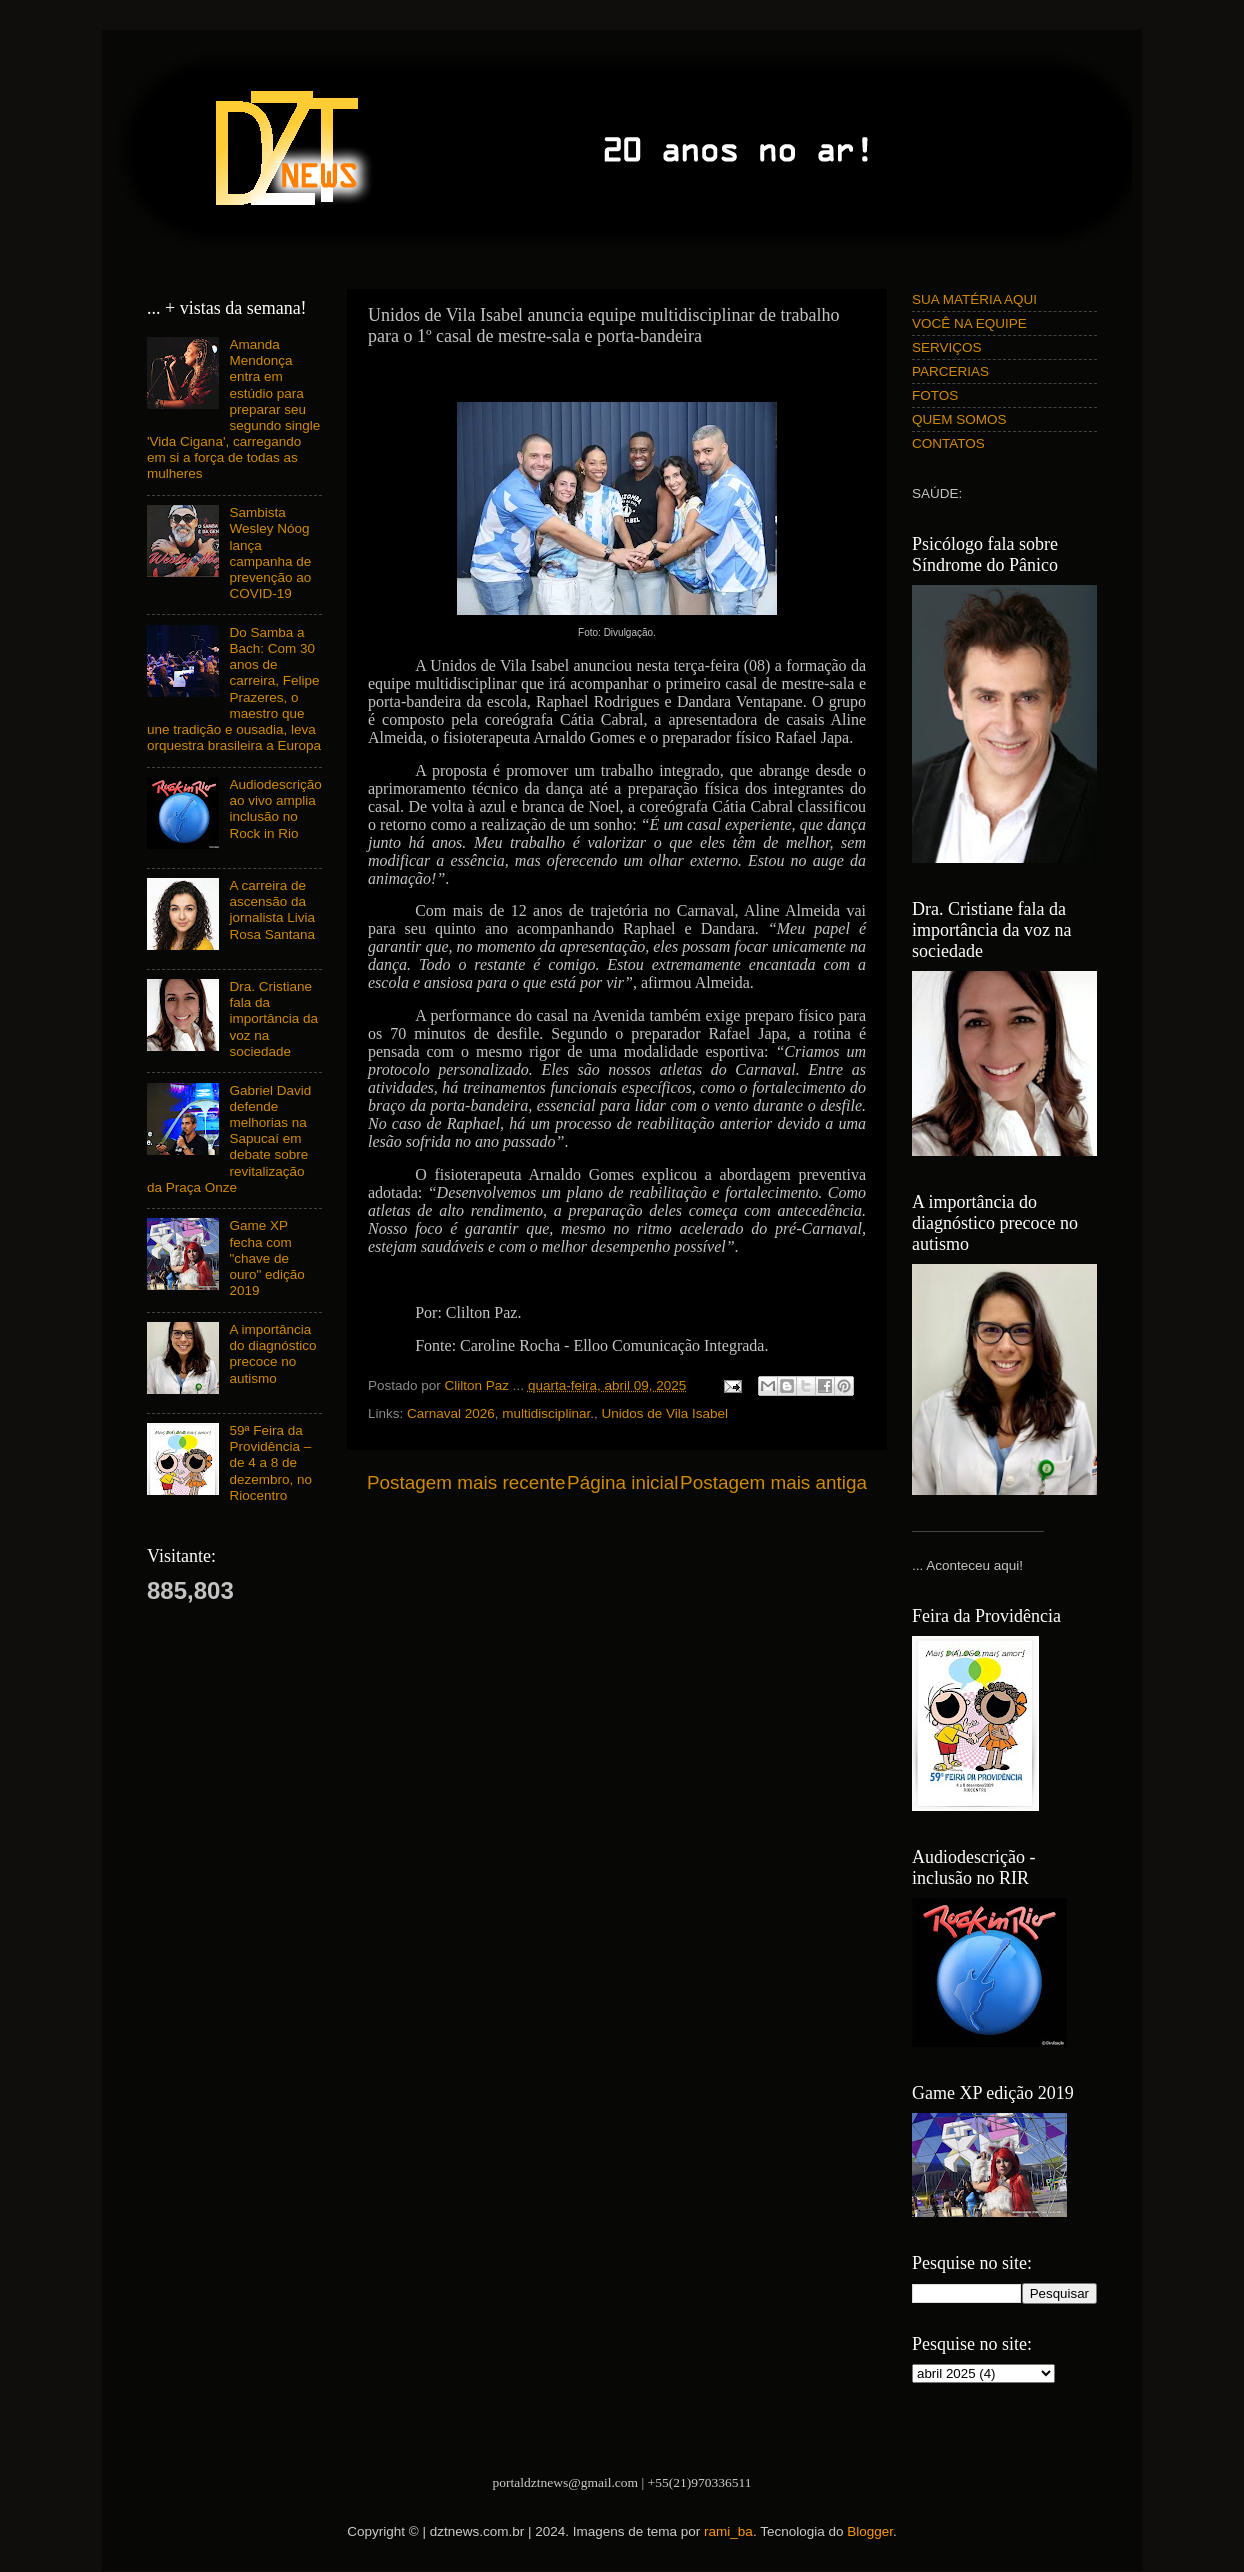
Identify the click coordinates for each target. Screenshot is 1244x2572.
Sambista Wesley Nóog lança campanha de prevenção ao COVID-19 (270, 553)
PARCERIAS (950, 371)
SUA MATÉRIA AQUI (974, 299)
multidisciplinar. (548, 1413)
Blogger (870, 2531)
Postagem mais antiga (773, 1482)
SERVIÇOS (947, 347)
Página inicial (622, 1482)
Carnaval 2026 (451, 1413)
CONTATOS (948, 443)
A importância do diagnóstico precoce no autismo (272, 1354)
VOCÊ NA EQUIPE (969, 323)
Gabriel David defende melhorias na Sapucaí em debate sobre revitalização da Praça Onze (229, 1139)
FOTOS (935, 395)
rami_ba (728, 2531)
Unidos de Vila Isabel (664, 1413)
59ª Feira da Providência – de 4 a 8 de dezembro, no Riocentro (270, 1463)
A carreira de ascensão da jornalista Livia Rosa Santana (272, 910)
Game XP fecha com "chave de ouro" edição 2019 (266, 1258)
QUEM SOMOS (959, 419)
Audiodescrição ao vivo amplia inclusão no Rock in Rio (275, 809)
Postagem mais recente (466, 1482)
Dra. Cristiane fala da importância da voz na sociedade (273, 1019)
